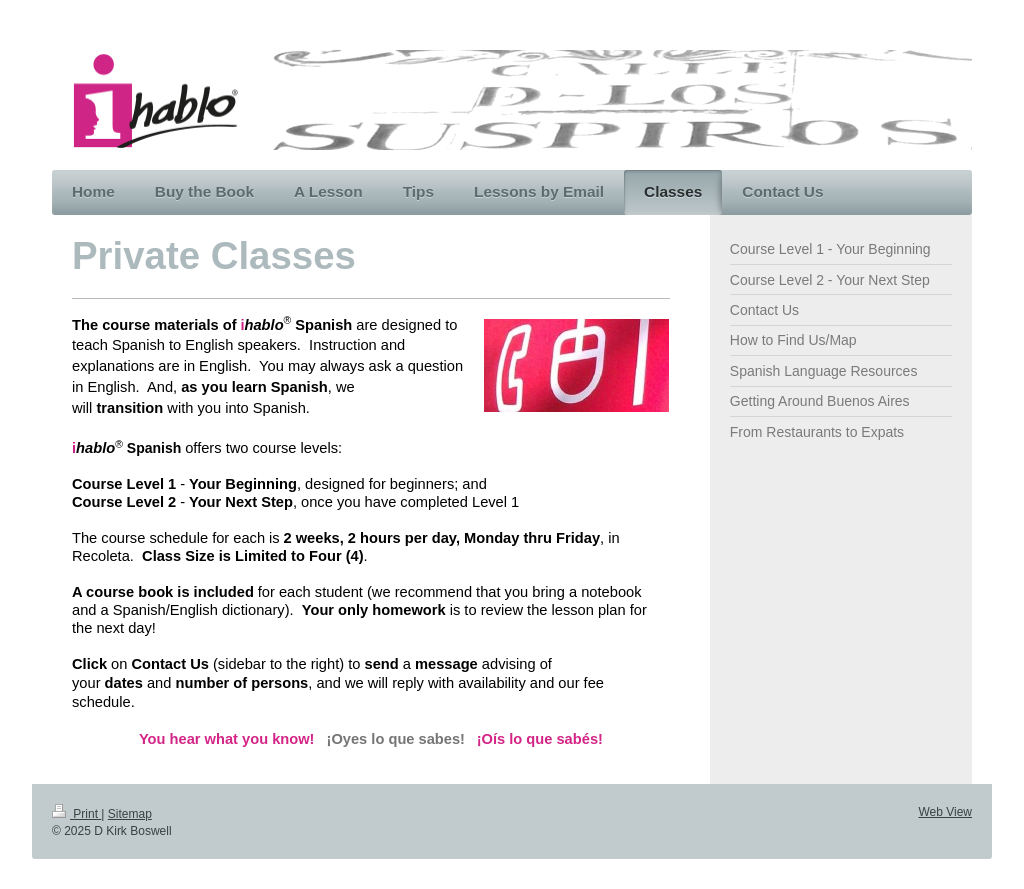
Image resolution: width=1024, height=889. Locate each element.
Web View (945, 812)
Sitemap (130, 814)
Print (76, 814)
